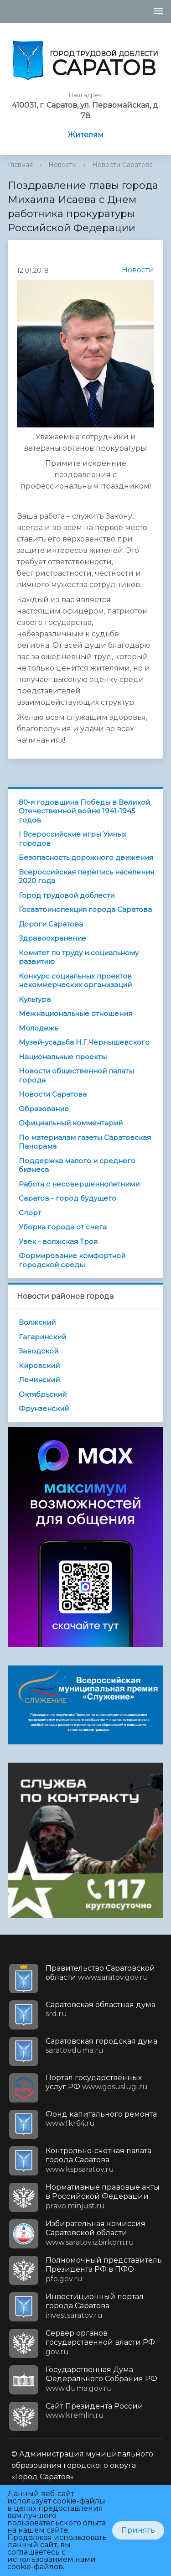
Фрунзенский (44, 1408)
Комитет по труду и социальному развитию (79, 957)
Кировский (39, 1365)
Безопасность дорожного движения (86, 857)
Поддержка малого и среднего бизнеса (77, 1165)
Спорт (30, 1212)
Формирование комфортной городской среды (72, 1260)
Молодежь (38, 1028)
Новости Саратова (122, 165)
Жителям (85, 134)
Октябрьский (43, 1394)
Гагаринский (42, 1336)
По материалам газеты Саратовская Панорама (85, 1142)
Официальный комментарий (71, 1123)
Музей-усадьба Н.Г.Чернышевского (84, 1042)
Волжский (37, 1322)
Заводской (38, 1351)
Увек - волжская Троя (58, 1241)
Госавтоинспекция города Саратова (85, 909)
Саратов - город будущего (67, 1198)
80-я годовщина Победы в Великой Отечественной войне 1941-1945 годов (84, 811)
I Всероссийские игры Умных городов (72, 839)
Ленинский (39, 1379)
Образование (44, 1108)
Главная (20, 165)
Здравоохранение (52, 938)
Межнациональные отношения (75, 1013)
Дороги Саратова (51, 924)
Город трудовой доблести (66, 895)
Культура (35, 999)
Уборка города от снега (63, 1227)
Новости (62, 165)
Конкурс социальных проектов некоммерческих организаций (75, 980)
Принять (138, 2530)
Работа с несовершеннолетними (79, 1184)
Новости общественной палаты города (76, 1075)
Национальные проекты (63, 1056)
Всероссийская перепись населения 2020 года (86, 876)
